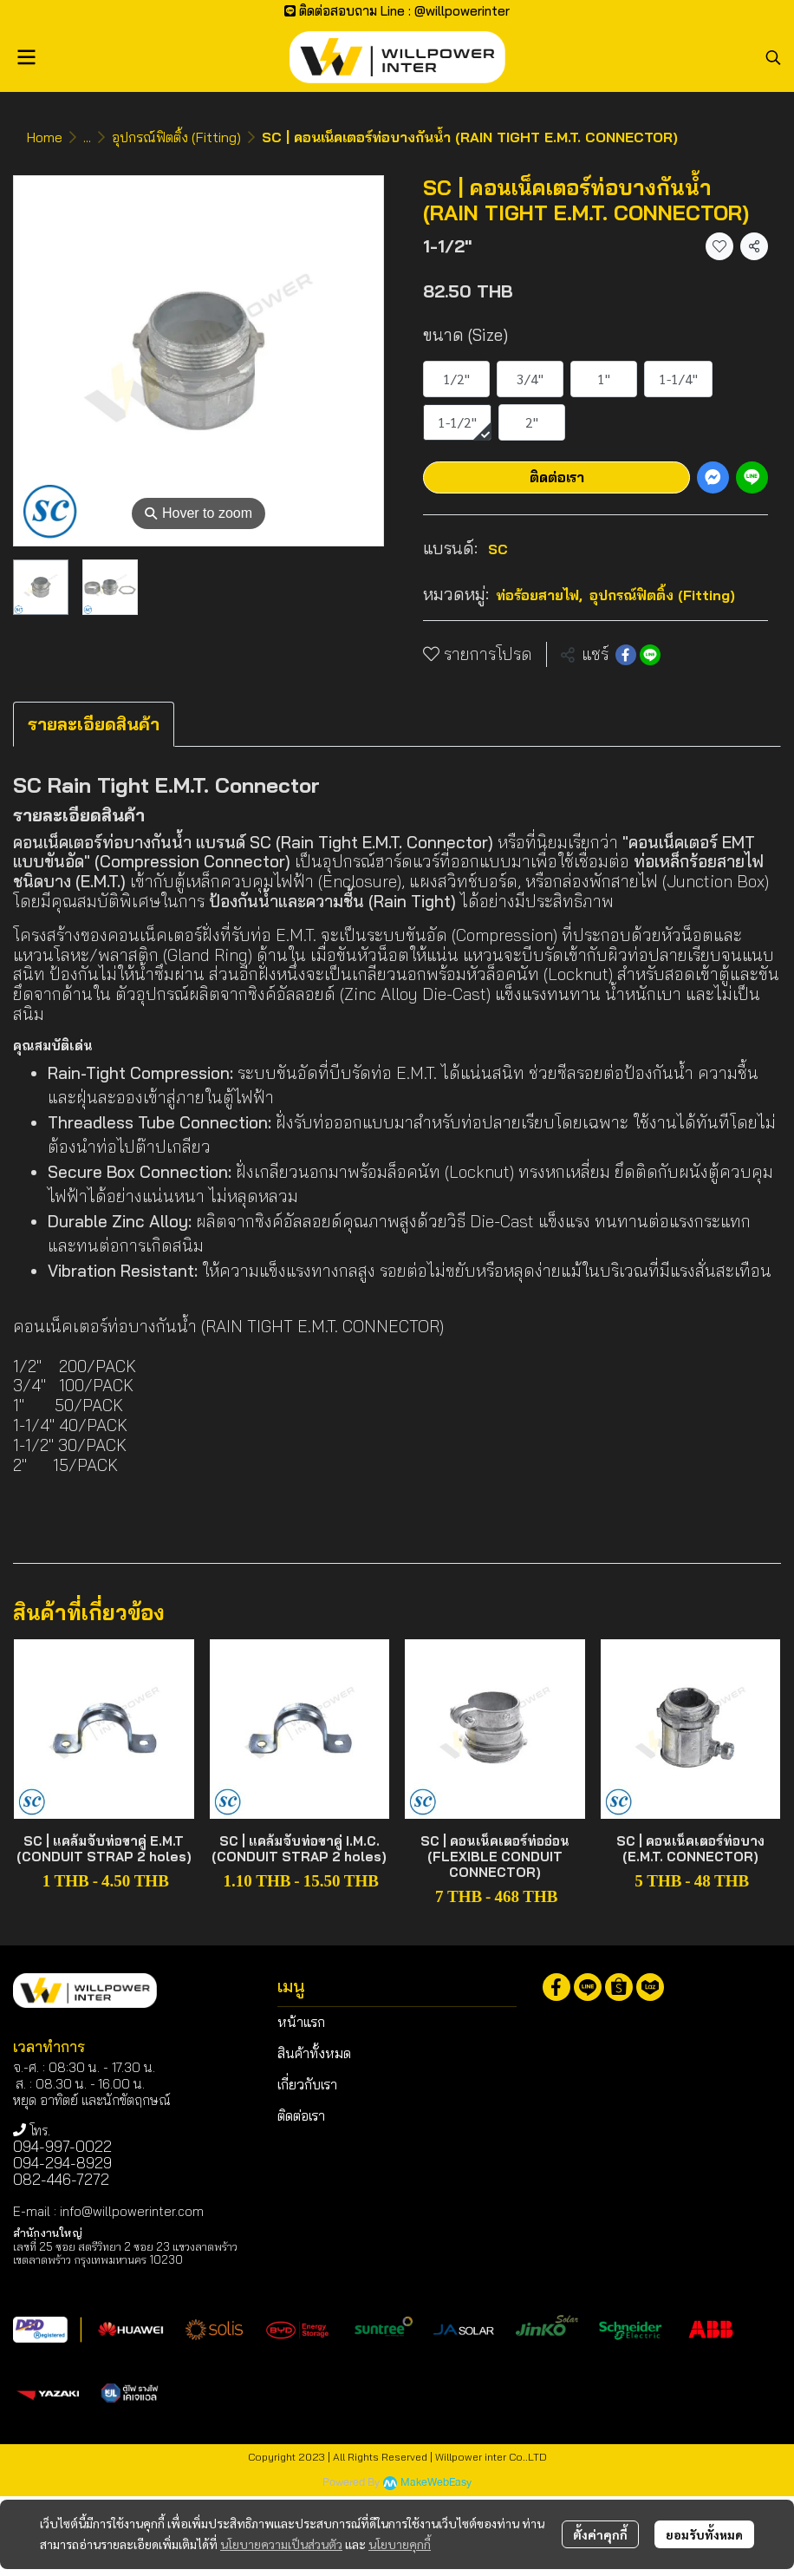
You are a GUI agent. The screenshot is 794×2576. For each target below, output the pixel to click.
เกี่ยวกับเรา (307, 2084)
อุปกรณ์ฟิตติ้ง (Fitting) (176, 137)
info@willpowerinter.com (132, 2211)
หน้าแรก (301, 2021)
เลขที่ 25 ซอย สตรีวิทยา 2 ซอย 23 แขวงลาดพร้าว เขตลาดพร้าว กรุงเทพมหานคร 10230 (125, 2252)
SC (498, 549)
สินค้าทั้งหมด (314, 2053)
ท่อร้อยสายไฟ (539, 595)
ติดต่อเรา (557, 477)
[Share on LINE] (650, 654)
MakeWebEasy (436, 2483)
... (87, 137)
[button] (773, 57)
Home (44, 137)
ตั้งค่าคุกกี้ (600, 2534)
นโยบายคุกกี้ (399, 2544)
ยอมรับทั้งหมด (704, 2534)
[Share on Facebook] (625, 654)
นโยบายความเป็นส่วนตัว (281, 2544)
